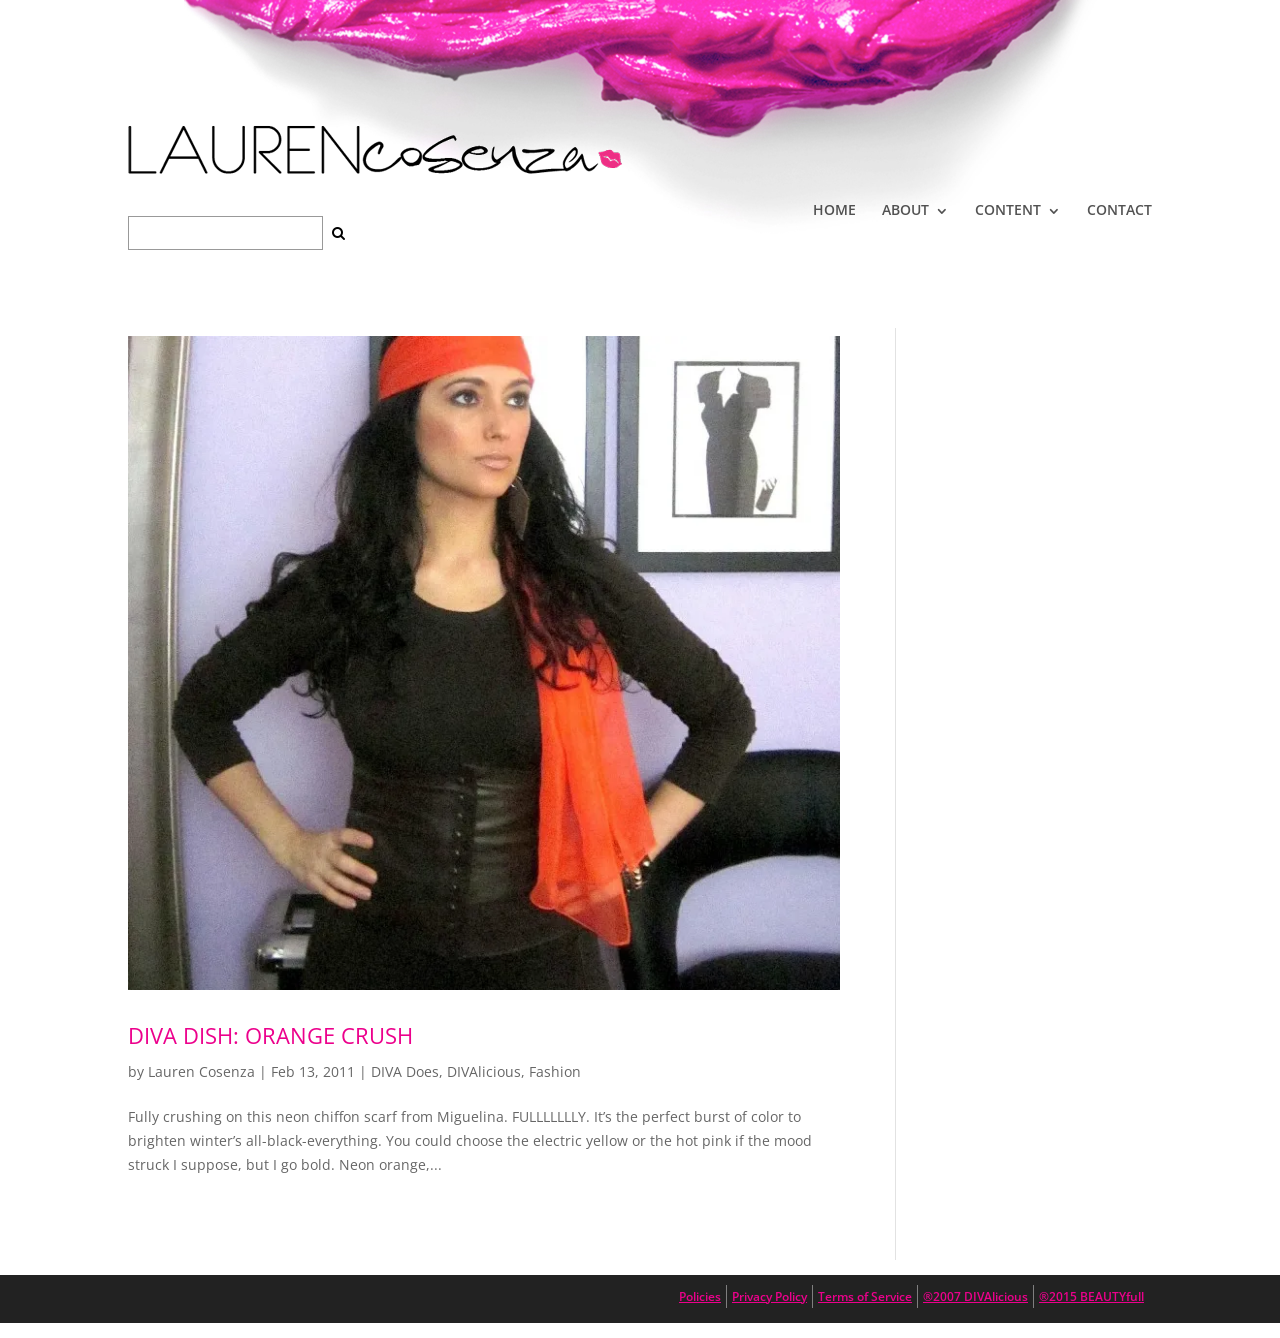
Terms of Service (865, 1296)
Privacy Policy (769, 1296)
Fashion (555, 1071)
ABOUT (905, 209)
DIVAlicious (484, 1071)
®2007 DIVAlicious (975, 1296)
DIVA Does (405, 1071)
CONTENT (1008, 209)
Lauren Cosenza (201, 1071)
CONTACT (1119, 209)
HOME (834, 209)
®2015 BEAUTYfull (1091, 1296)
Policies (700, 1296)
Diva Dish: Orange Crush (270, 1035)
